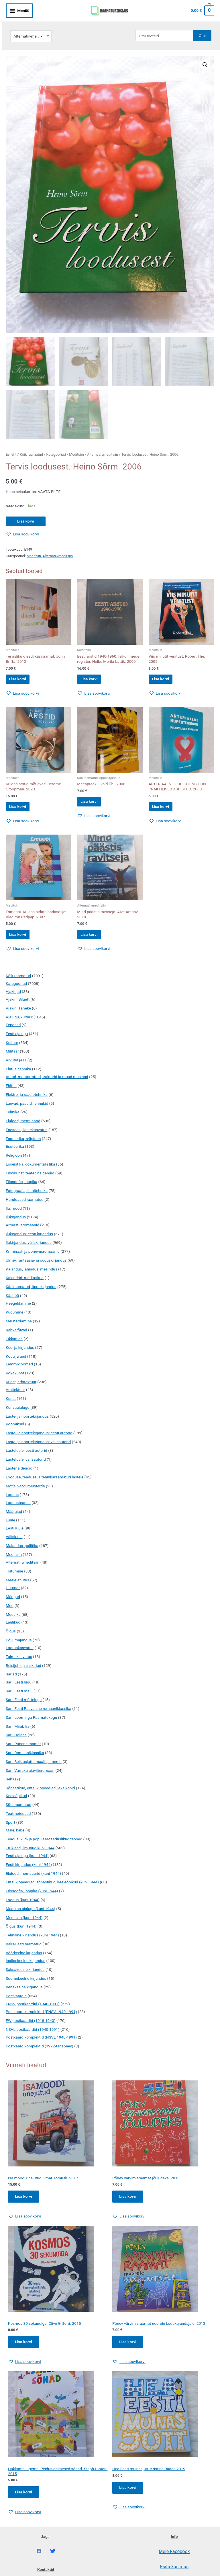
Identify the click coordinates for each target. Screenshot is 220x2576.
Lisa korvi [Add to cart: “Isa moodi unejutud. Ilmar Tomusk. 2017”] (24, 2202)
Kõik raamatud (31, 449)
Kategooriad (56, 449)
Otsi (202, 28)
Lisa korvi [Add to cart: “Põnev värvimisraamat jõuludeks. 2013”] (128, 2202)
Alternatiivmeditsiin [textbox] (30, 29)
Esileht (11, 449)
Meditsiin (76, 449)
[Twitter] (52, 2559)
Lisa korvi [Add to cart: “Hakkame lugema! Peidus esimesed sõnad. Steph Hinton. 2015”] (24, 2500)
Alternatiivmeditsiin (102, 449)
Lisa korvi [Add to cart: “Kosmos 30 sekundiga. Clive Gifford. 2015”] (24, 2349)
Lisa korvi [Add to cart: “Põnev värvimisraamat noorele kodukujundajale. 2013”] (128, 2349)
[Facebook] (39, 2559)
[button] (205, 58)
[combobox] (31, 29)
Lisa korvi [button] (22, 675)
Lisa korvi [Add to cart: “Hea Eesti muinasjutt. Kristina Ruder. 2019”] (128, 2495)
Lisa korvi (25, 515)
